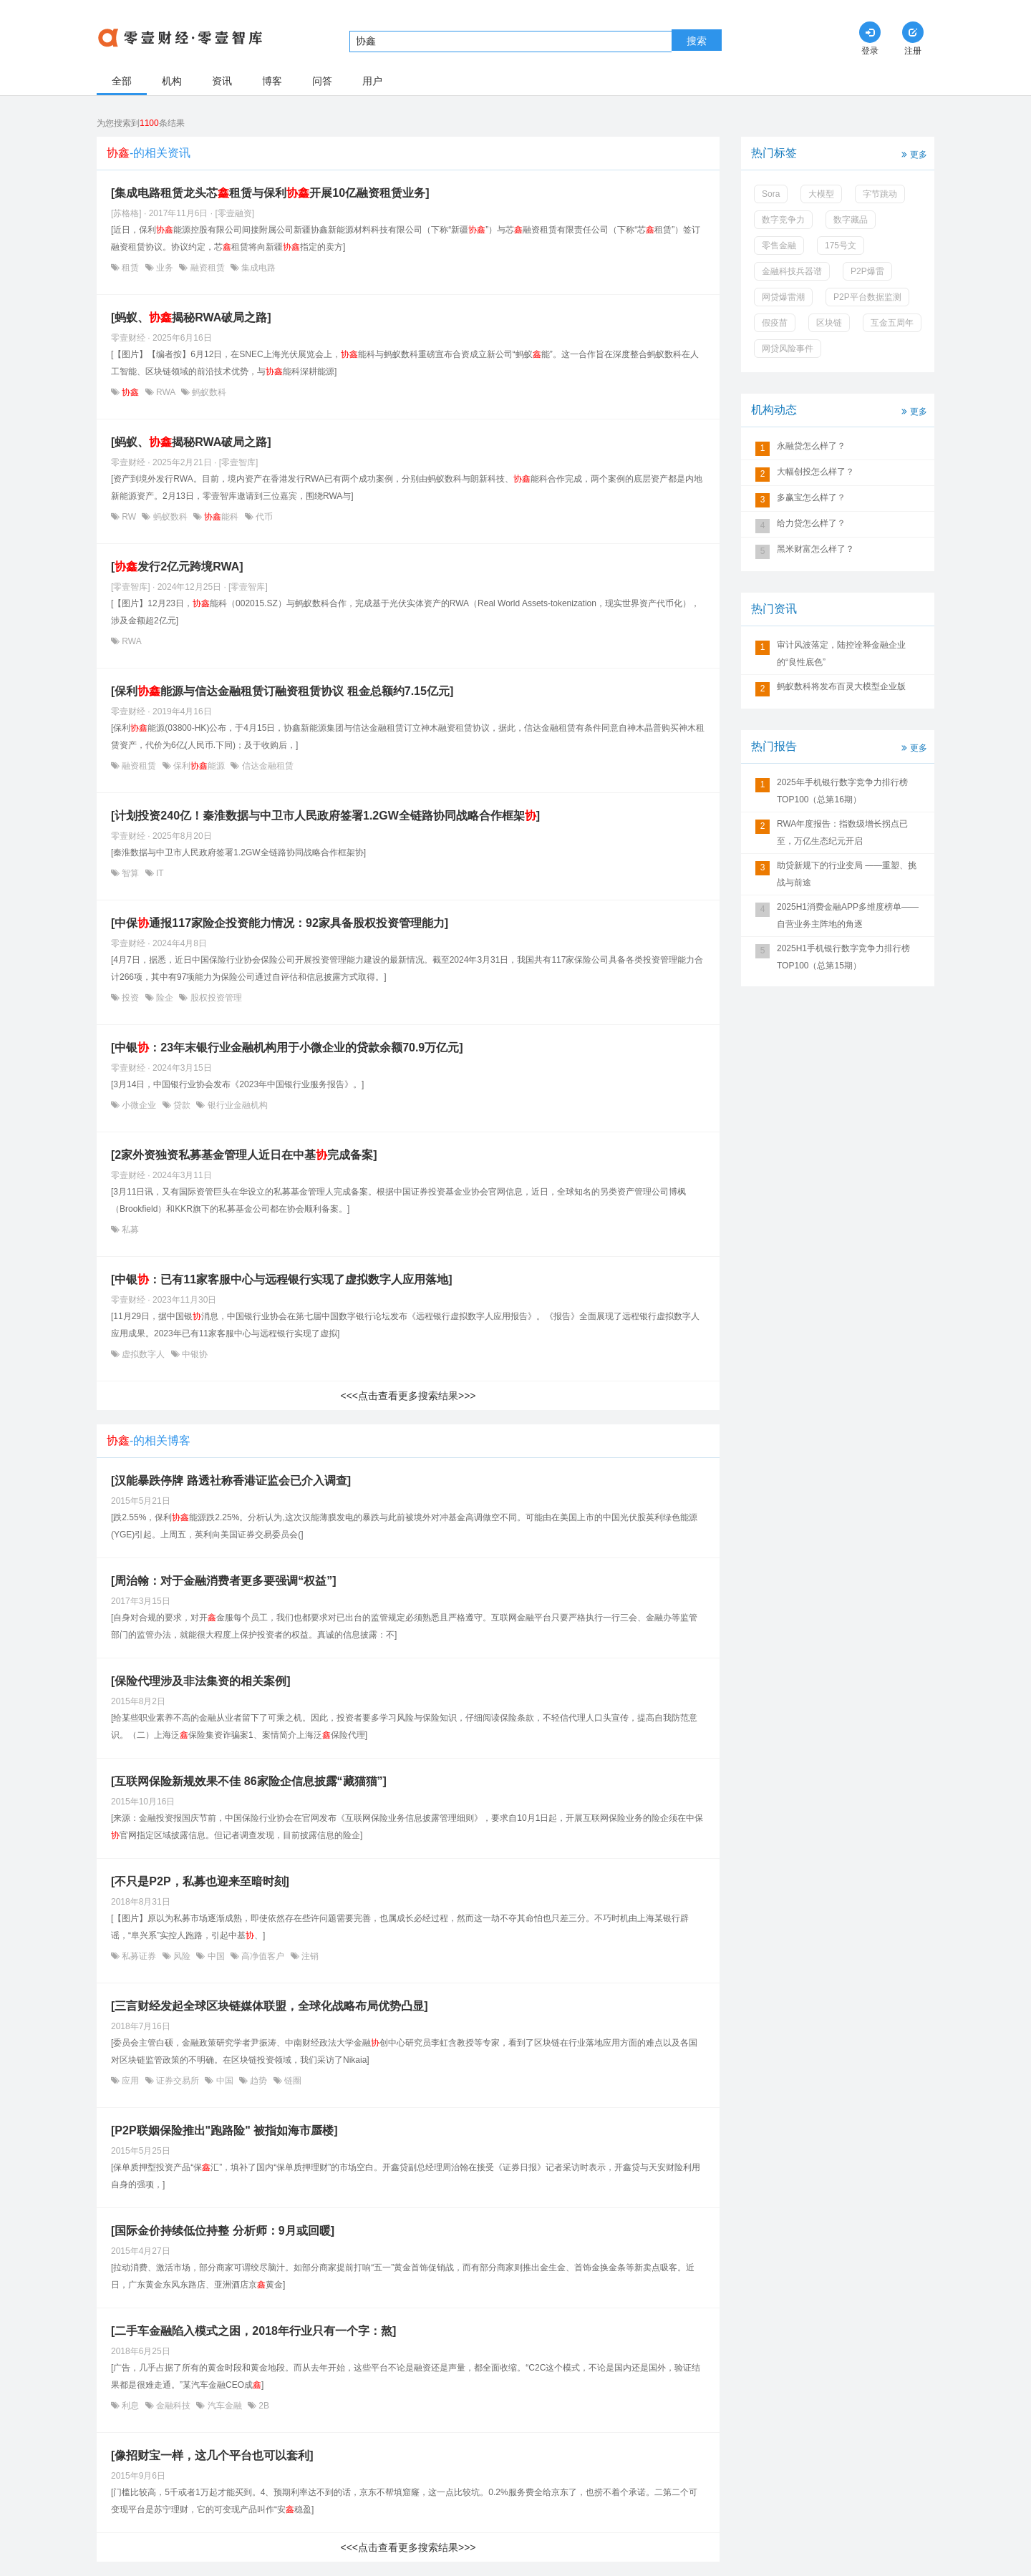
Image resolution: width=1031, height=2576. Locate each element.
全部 (122, 81)
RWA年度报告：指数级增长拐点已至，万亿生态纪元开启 (842, 832)
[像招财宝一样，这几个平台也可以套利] (212, 2455)
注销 (309, 1956)
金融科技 (173, 2406)
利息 (131, 2406)
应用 (131, 2081)
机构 (172, 81)
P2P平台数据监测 (867, 297)
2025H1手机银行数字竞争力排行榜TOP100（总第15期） (843, 957)
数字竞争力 (783, 220)
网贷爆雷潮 (783, 297)
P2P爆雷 (867, 271)
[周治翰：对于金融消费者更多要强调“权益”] (224, 1581)
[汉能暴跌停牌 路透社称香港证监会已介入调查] (231, 1480)
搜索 (697, 41)
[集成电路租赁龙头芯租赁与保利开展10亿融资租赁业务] (270, 193)
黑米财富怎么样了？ (815, 549)
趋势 (259, 2081)
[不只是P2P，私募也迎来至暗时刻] (200, 1881)
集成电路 (257, 268)
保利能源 (199, 766)
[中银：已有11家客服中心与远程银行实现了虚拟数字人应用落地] (281, 1279)
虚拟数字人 (144, 1354)
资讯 (222, 81)
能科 (221, 517)
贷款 (182, 1105)
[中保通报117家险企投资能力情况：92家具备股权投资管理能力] (279, 923)
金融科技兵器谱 (792, 271)
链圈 (291, 2081)
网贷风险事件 (787, 349)
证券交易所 (178, 2081)
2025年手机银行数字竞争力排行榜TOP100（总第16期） (842, 791)
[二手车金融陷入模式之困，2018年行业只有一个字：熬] (253, 2331)
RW (129, 517)
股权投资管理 (214, 998)
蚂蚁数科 (208, 392)
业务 (165, 268)
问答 (322, 81)
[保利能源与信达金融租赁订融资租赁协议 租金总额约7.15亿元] (282, 691)
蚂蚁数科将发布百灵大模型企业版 (841, 686)
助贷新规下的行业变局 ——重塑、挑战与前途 (846, 874)
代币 (263, 517)
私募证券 (139, 1956)
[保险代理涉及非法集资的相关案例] (201, 1681)
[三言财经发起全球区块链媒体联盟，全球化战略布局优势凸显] (269, 2006)
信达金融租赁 (266, 766)
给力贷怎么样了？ (811, 523)
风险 (182, 1956)
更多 (913, 153)
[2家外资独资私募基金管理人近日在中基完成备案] (244, 1155)
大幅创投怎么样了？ (815, 472)
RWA (166, 392)
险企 (165, 998)
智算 (131, 873)
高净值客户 (263, 1956)
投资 (131, 998)
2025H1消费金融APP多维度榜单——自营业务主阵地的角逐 (848, 915)
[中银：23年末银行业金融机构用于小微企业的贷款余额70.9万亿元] (287, 1047)
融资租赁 (207, 268)
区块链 (829, 323)
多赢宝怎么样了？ (811, 497)
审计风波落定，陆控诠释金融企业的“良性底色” (841, 653)
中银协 (194, 1354)
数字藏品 (850, 220)
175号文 (840, 245)
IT (159, 873)
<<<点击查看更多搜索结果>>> (407, 1395)
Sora (771, 194)
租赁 (131, 268)
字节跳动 (880, 194)
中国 (216, 1956)
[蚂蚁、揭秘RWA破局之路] (191, 317)
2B (262, 2406)
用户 (372, 81)
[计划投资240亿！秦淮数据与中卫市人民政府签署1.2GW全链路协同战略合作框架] (325, 816)
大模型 (821, 194)
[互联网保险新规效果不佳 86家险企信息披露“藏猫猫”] (249, 1781)
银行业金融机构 (236, 1105)
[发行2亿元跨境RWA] (177, 566)
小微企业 (139, 1105)
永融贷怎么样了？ (811, 446)
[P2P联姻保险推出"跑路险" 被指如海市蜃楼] (224, 2130)
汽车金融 (224, 2406)
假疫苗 (775, 323)
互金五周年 (892, 323)
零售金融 (779, 245)
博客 (272, 81)
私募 (129, 1230)
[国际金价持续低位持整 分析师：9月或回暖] (222, 2231)
